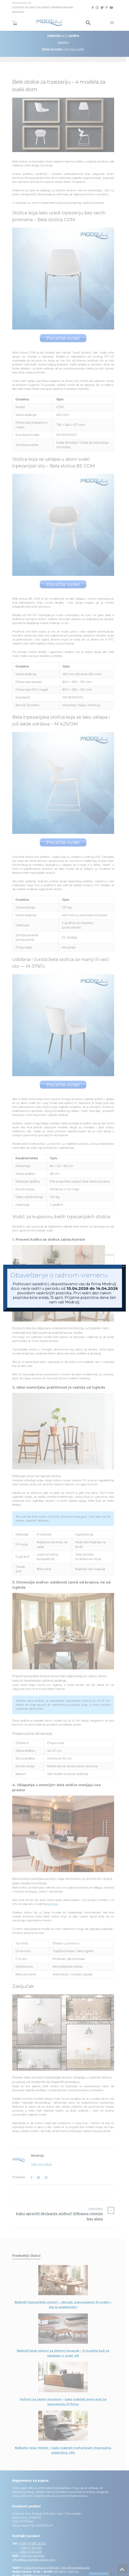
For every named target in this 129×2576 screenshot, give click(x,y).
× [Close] (124, 1266)
